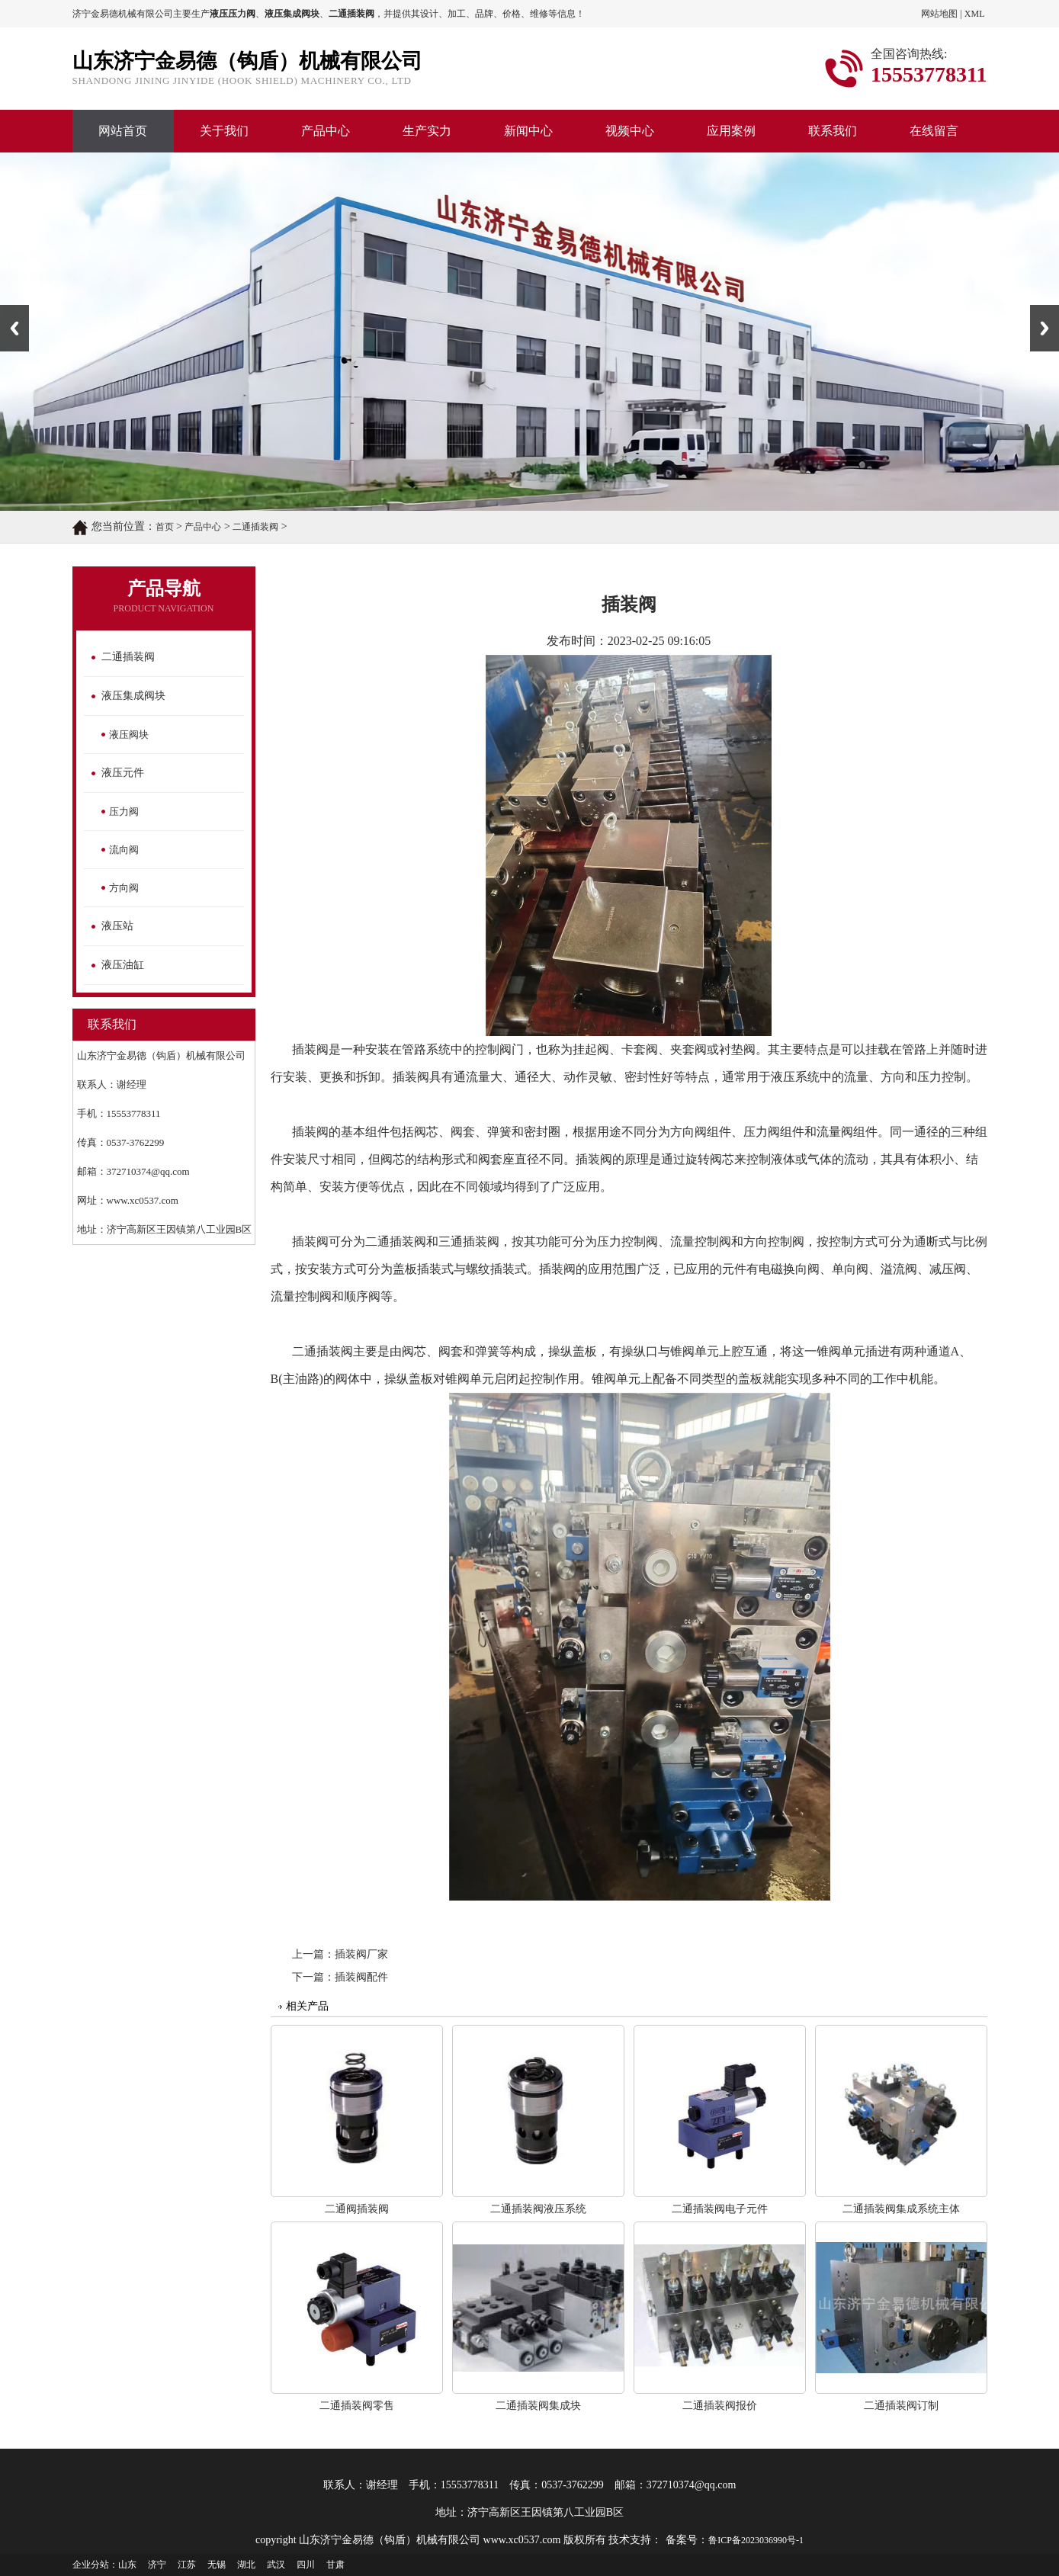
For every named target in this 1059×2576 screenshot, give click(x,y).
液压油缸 (122, 964)
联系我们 (832, 130)
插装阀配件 (361, 1977)
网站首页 (122, 130)
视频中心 (629, 130)
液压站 (117, 926)
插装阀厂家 (361, 1954)
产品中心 (325, 130)
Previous (14, 328)
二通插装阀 (255, 526)
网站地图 (939, 13)
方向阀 (124, 887)
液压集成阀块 (133, 695)
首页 (165, 526)
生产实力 (427, 130)
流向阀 (124, 849)
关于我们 (224, 130)
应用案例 (731, 130)
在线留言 (934, 130)
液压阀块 (129, 734)
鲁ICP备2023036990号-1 (756, 2540)
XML (974, 13)
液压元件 (122, 772)
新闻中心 (528, 130)
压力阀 (124, 811)
